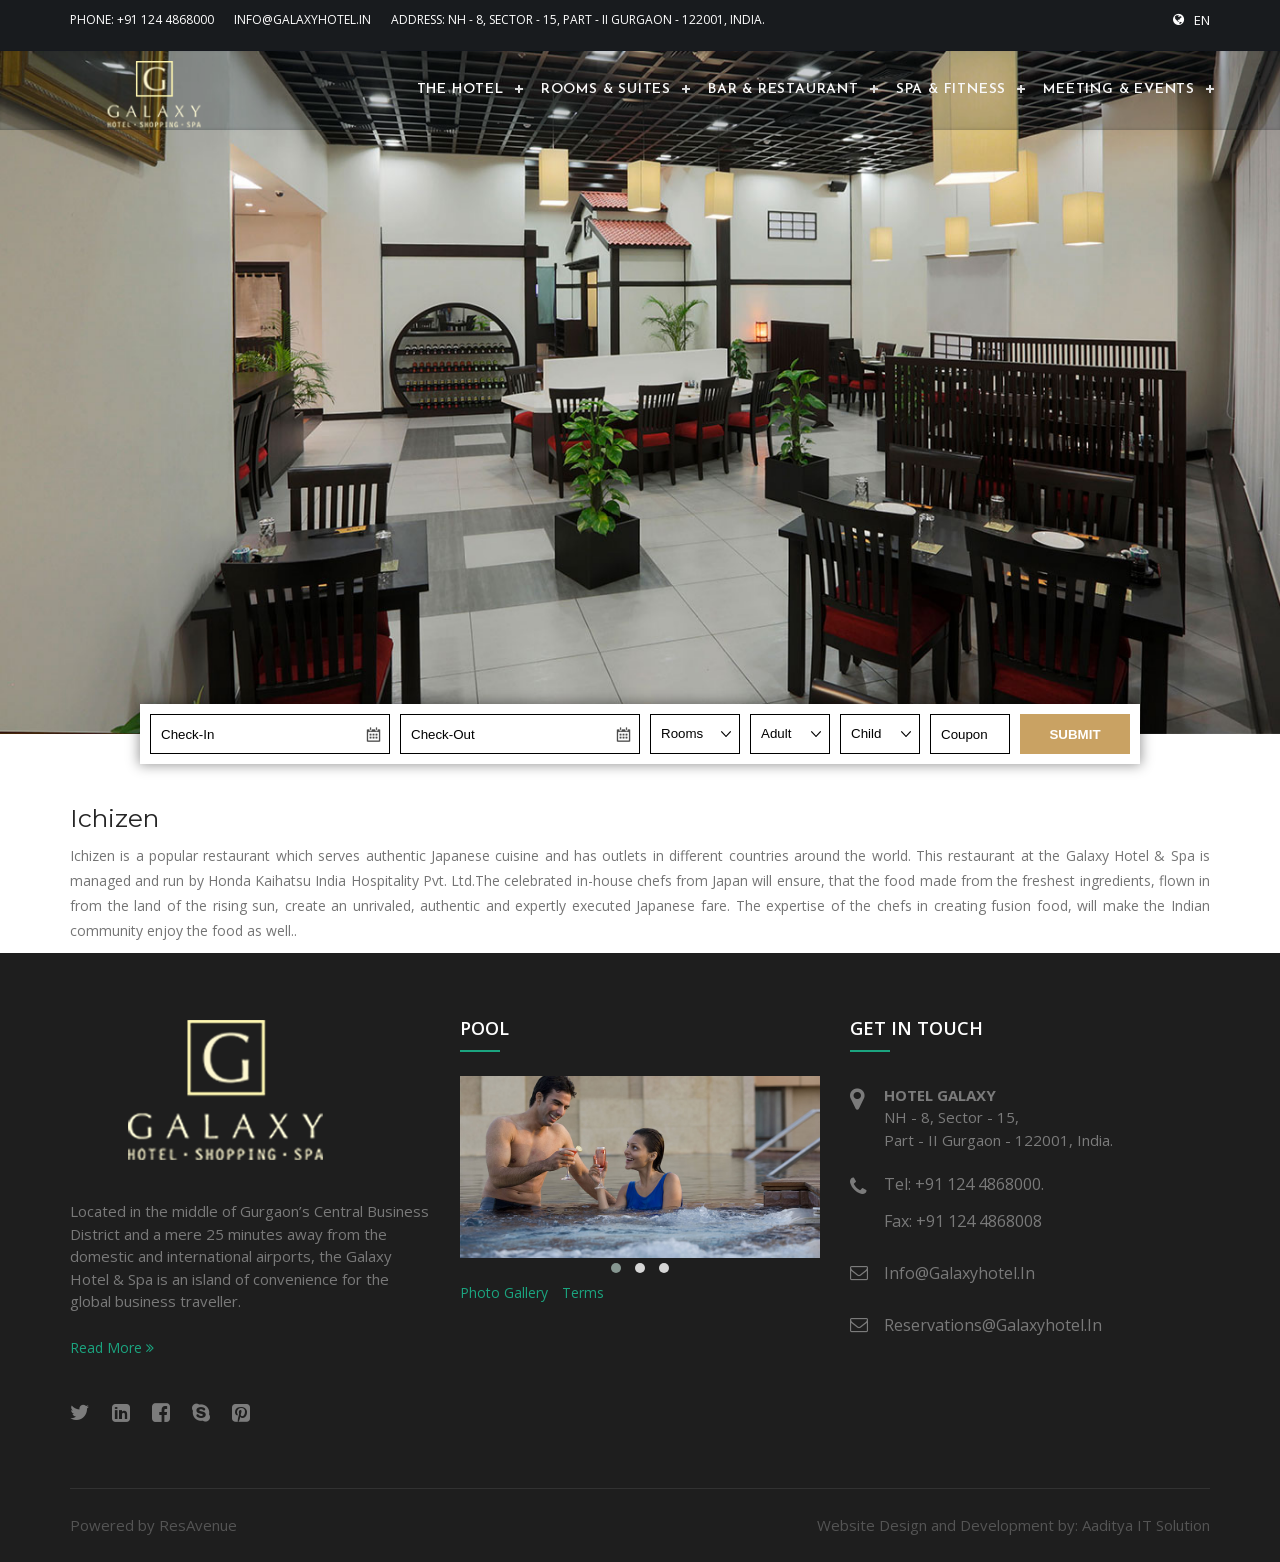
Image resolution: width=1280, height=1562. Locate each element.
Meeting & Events (1119, 89)
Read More (112, 1347)
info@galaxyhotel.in (302, 19)
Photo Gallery (504, 1292)
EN (1191, 20)
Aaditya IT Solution (1146, 1525)
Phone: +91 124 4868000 (142, 19)
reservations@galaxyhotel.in (993, 1325)
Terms (583, 1292)
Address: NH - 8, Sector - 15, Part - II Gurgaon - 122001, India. (578, 19)
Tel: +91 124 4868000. (964, 1184)
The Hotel (460, 89)
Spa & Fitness (951, 89)
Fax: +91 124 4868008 (963, 1221)
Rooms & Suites (606, 89)
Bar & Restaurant (783, 89)
